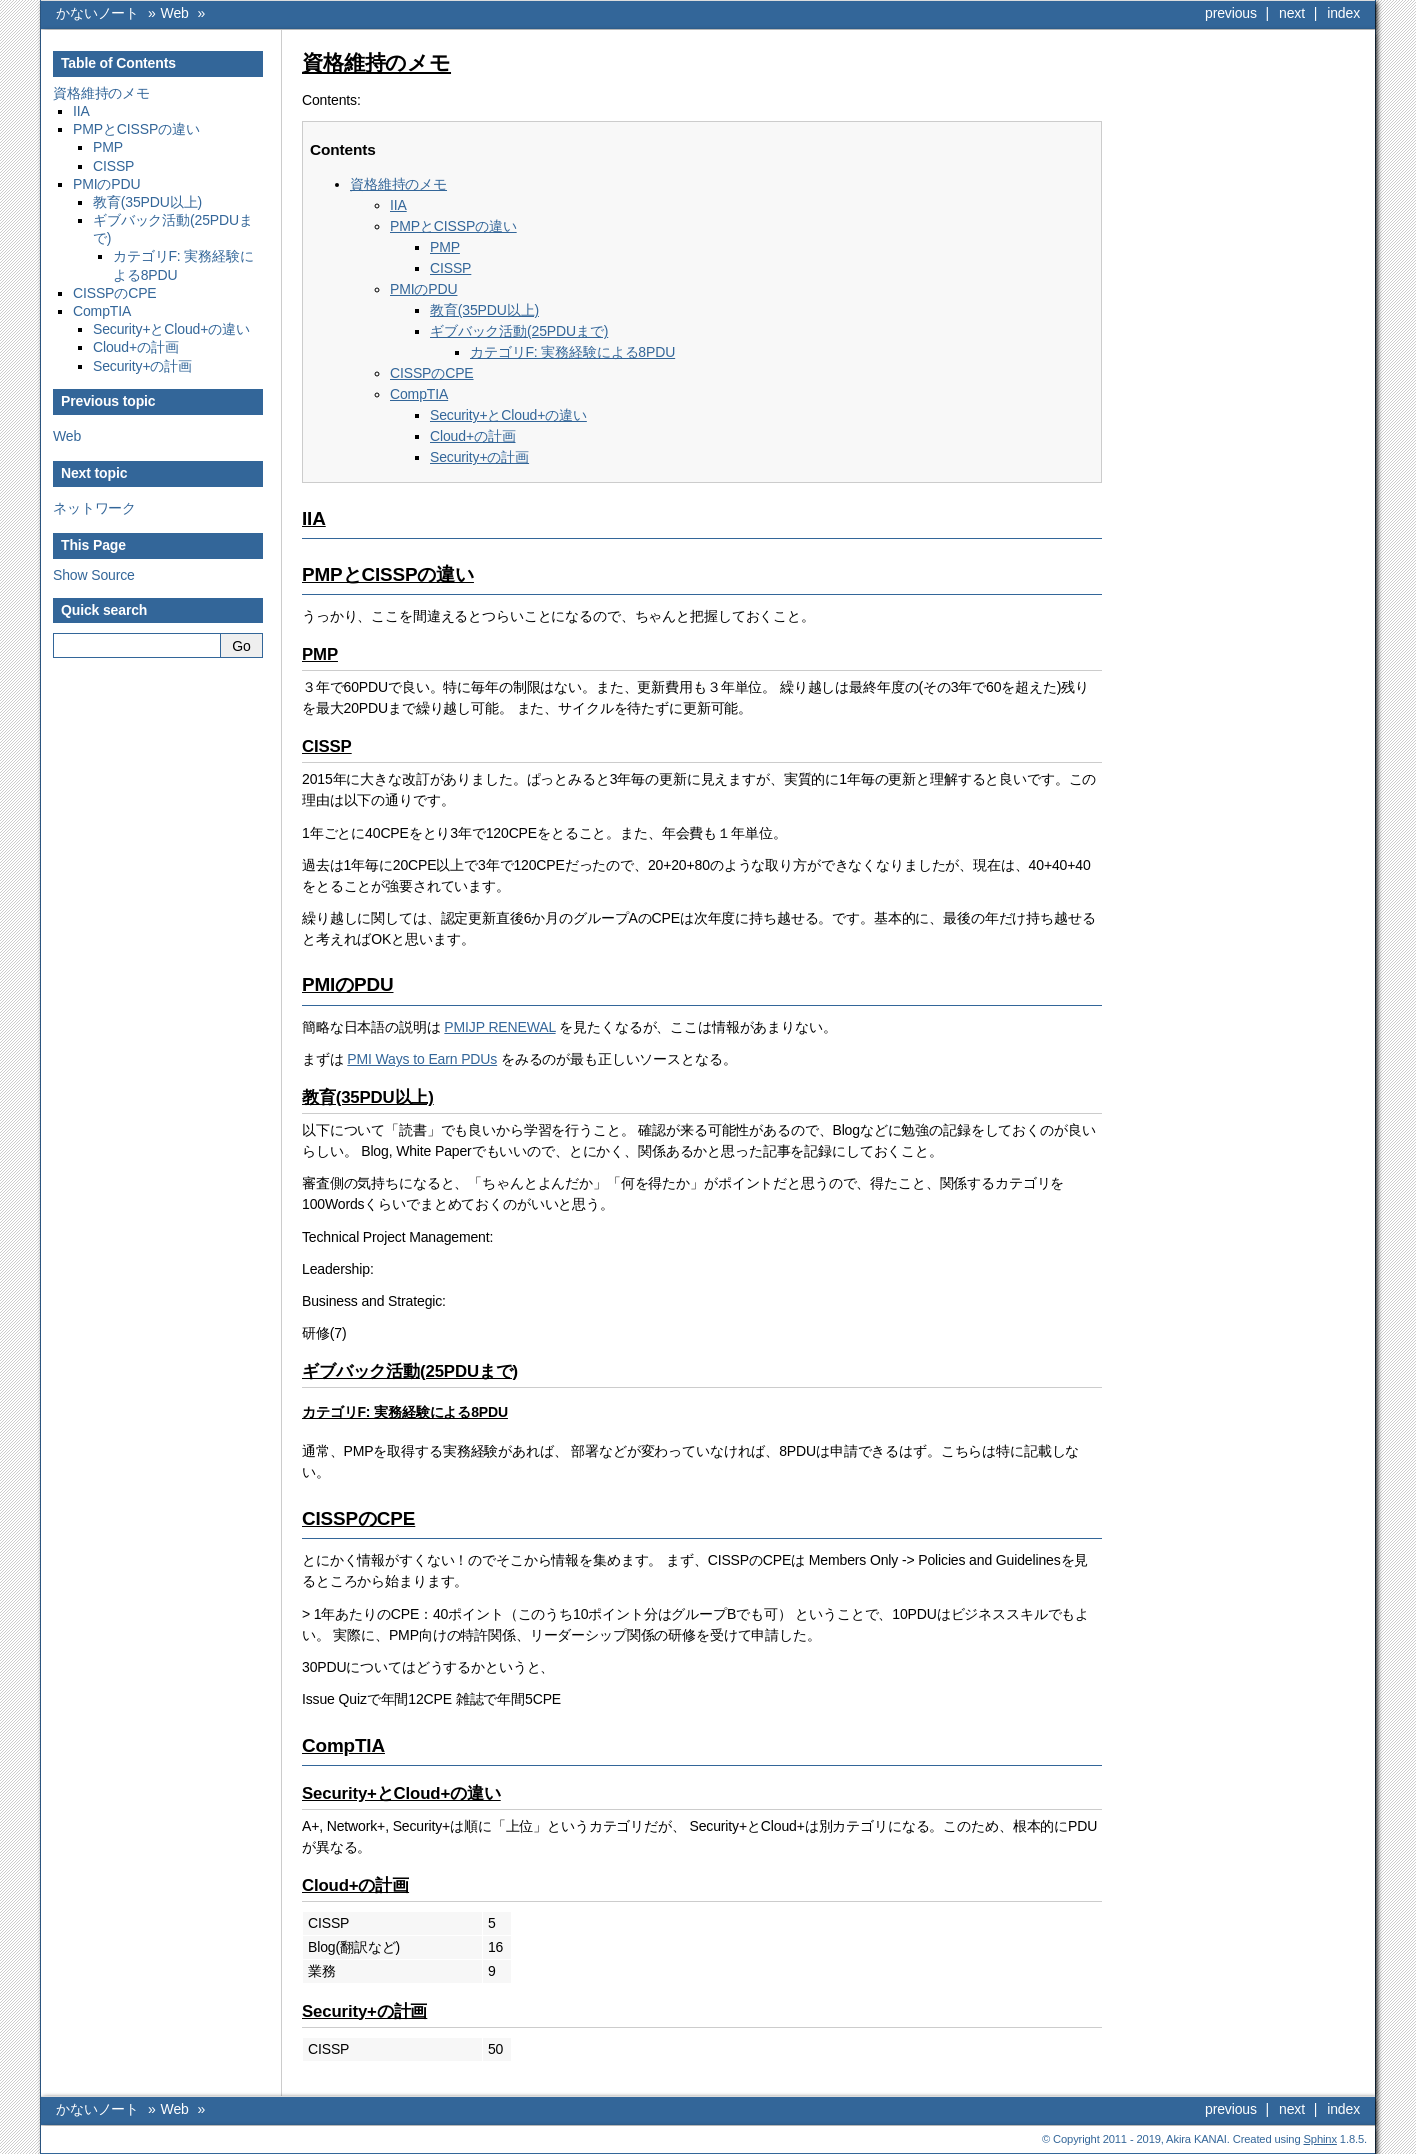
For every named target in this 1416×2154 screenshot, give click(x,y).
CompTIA (102, 311)
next (1292, 13)
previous (1231, 13)
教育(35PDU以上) (147, 202)
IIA (81, 111)
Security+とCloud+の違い (171, 329)
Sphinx (1320, 2139)
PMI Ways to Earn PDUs (422, 1059)
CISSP (113, 166)
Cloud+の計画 (136, 347)
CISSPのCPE (115, 293)
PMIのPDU (106, 184)
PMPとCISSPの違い (136, 129)
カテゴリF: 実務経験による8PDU (572, 352)
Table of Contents (118, 63)
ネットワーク (94, 508)
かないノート (97, 13)
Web (175, 13)
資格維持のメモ (101, 93)
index (1343, 13)
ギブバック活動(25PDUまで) (519, 331)
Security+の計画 (142, 366)
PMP (108, 147)
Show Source (94, 575)
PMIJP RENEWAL (499, 1027)
